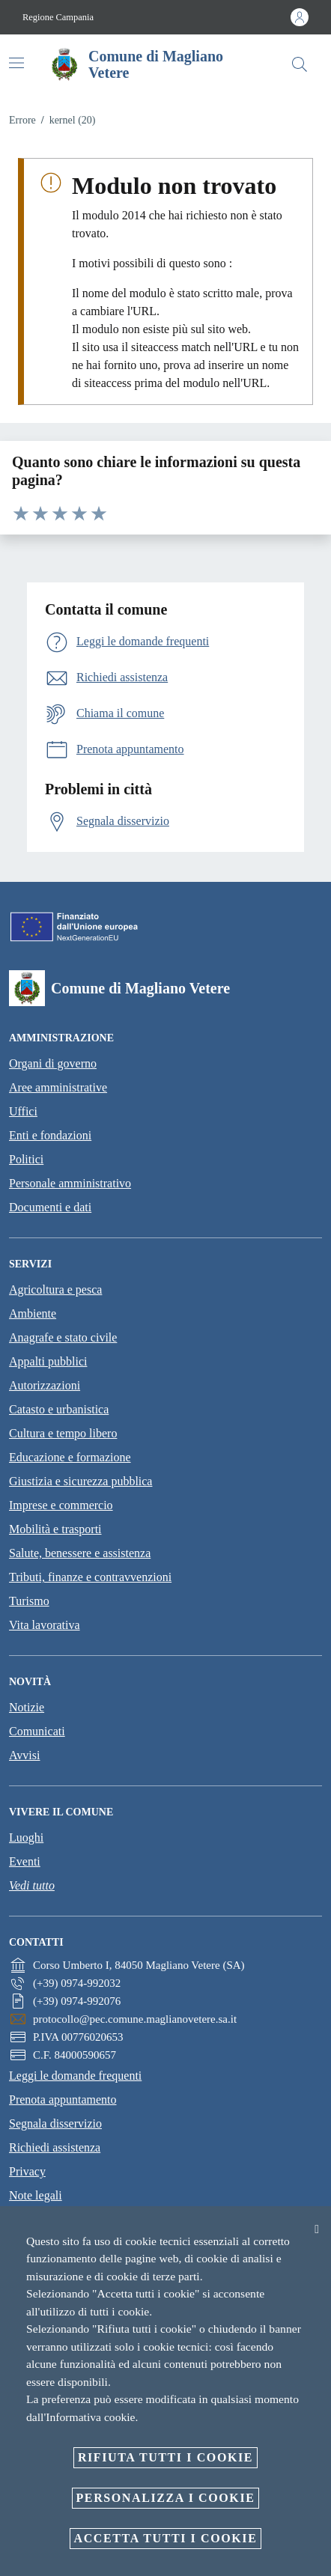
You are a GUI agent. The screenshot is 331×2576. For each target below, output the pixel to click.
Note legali (35, 2195)
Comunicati (37, 1731)
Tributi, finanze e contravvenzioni (90, 1577)
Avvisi (24, 1755)
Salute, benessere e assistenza (80, 1553)
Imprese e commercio (61, 1505)
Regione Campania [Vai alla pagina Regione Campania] (58, 17)
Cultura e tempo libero (63, 1433)
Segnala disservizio (55, 2123)
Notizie (26, 1707)
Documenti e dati (50, 1207)
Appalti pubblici (48, 1361)
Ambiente (32, 1313)
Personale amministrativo (70, 1183)
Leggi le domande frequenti (75, 2075)
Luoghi (26, 1837)
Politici (26, 1159)
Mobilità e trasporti (55, 1529)
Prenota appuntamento (63, 2099)
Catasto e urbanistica (59, 1409)
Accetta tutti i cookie (166, 2538)
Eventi (24, 1861)
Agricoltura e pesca (55, 1289)
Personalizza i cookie (165, 2497)
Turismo (29, 1601)
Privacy (27, 2171)
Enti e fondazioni (50, 1135)
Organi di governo (53, 1063)
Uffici (23, 1111)
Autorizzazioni (44, 1385)
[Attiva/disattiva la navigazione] (16, 63)
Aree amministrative (58, 1087)
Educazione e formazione (70, 1457)
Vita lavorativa (44, 1625)
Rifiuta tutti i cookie (165, 2457)
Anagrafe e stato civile (63, 1337)
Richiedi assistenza (54, 2147)
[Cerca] (300, 64)
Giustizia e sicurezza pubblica (80, 1481)
